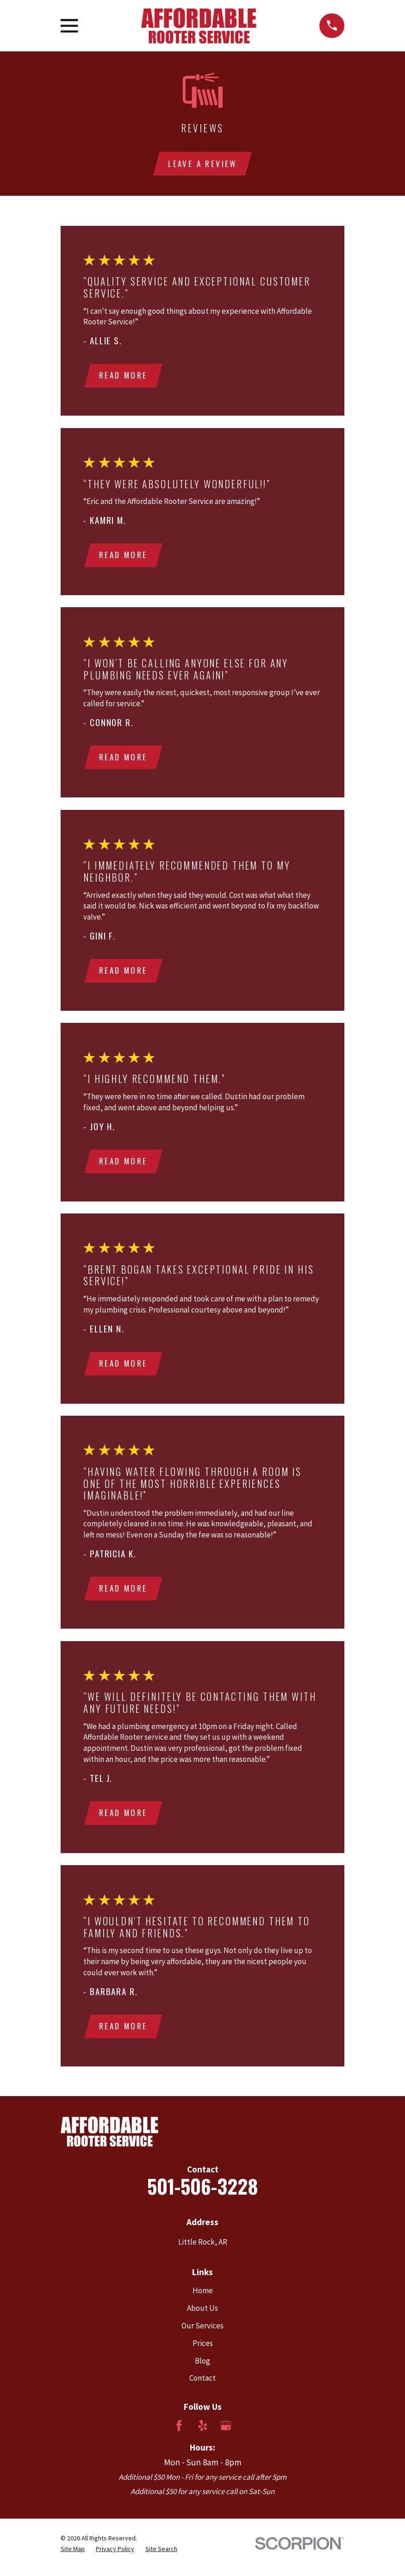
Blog (202, 2369)
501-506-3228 (202, 2194)
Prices (203, 2351)
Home (203, 2299)
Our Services (202, 2334)
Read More (124, 376)
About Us (202, 2316)
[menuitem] (73, 2557)
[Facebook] (179, 2433)
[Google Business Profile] (225, 2433)
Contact (202, 2386)
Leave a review (202, 164)
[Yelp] (202, 2433)
